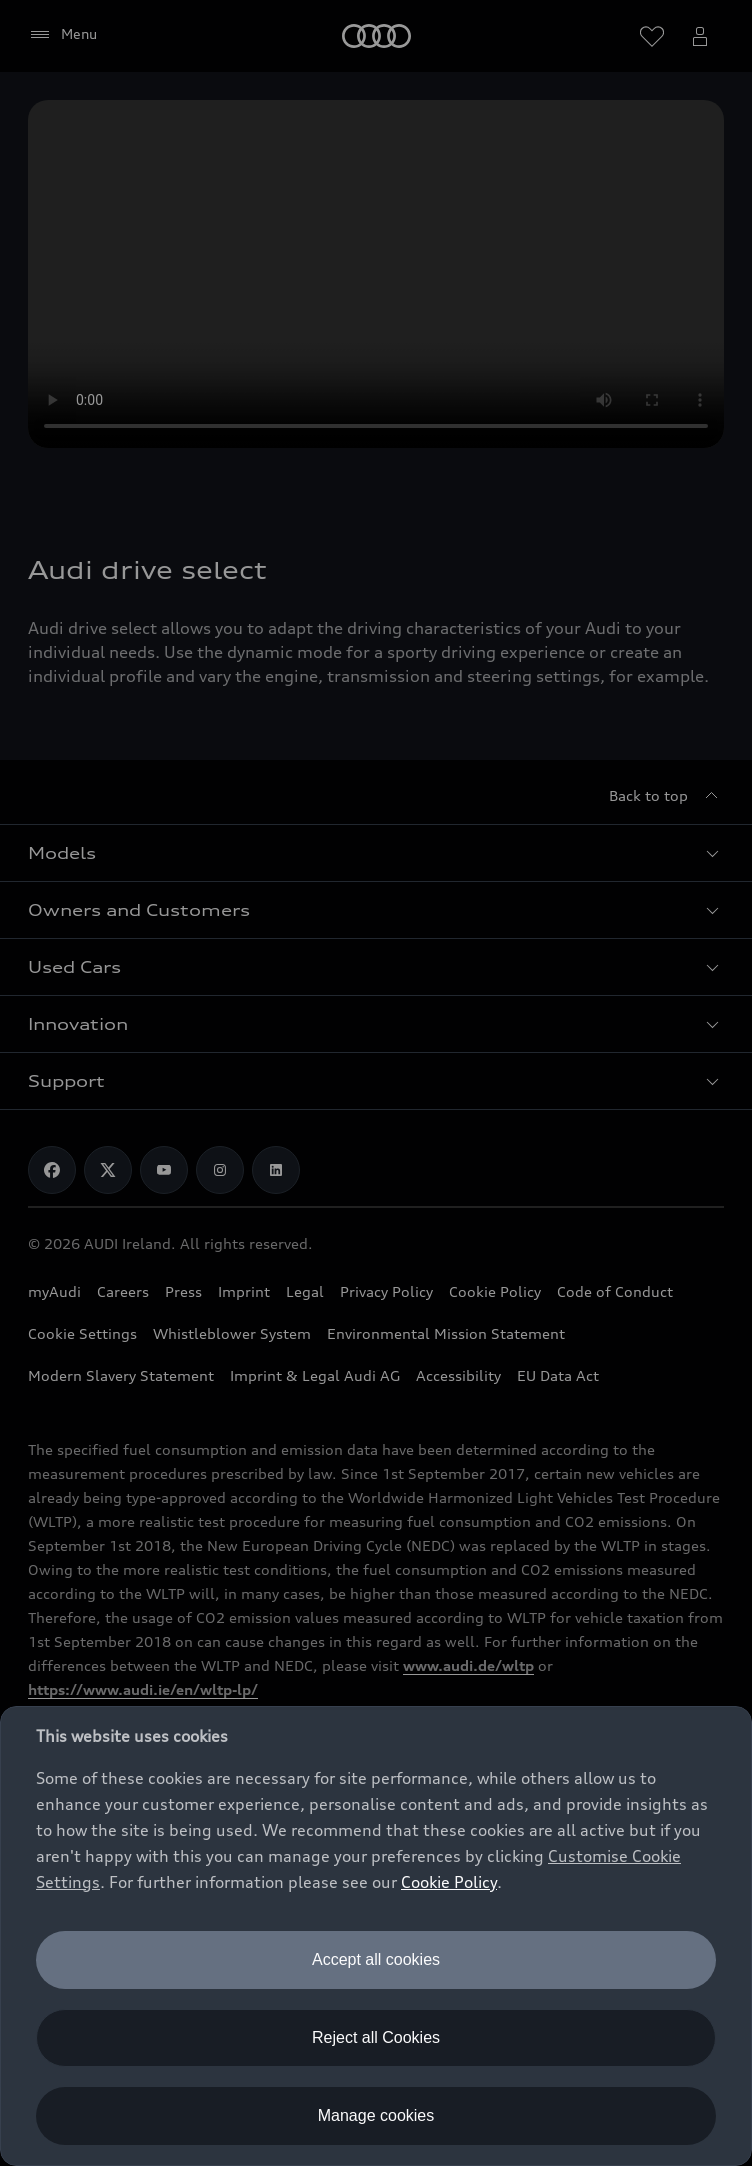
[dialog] (376, 1936)
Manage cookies (376, 2115)
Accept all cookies (376, 1959)
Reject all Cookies (376, 2037)
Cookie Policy (449, 1882)
